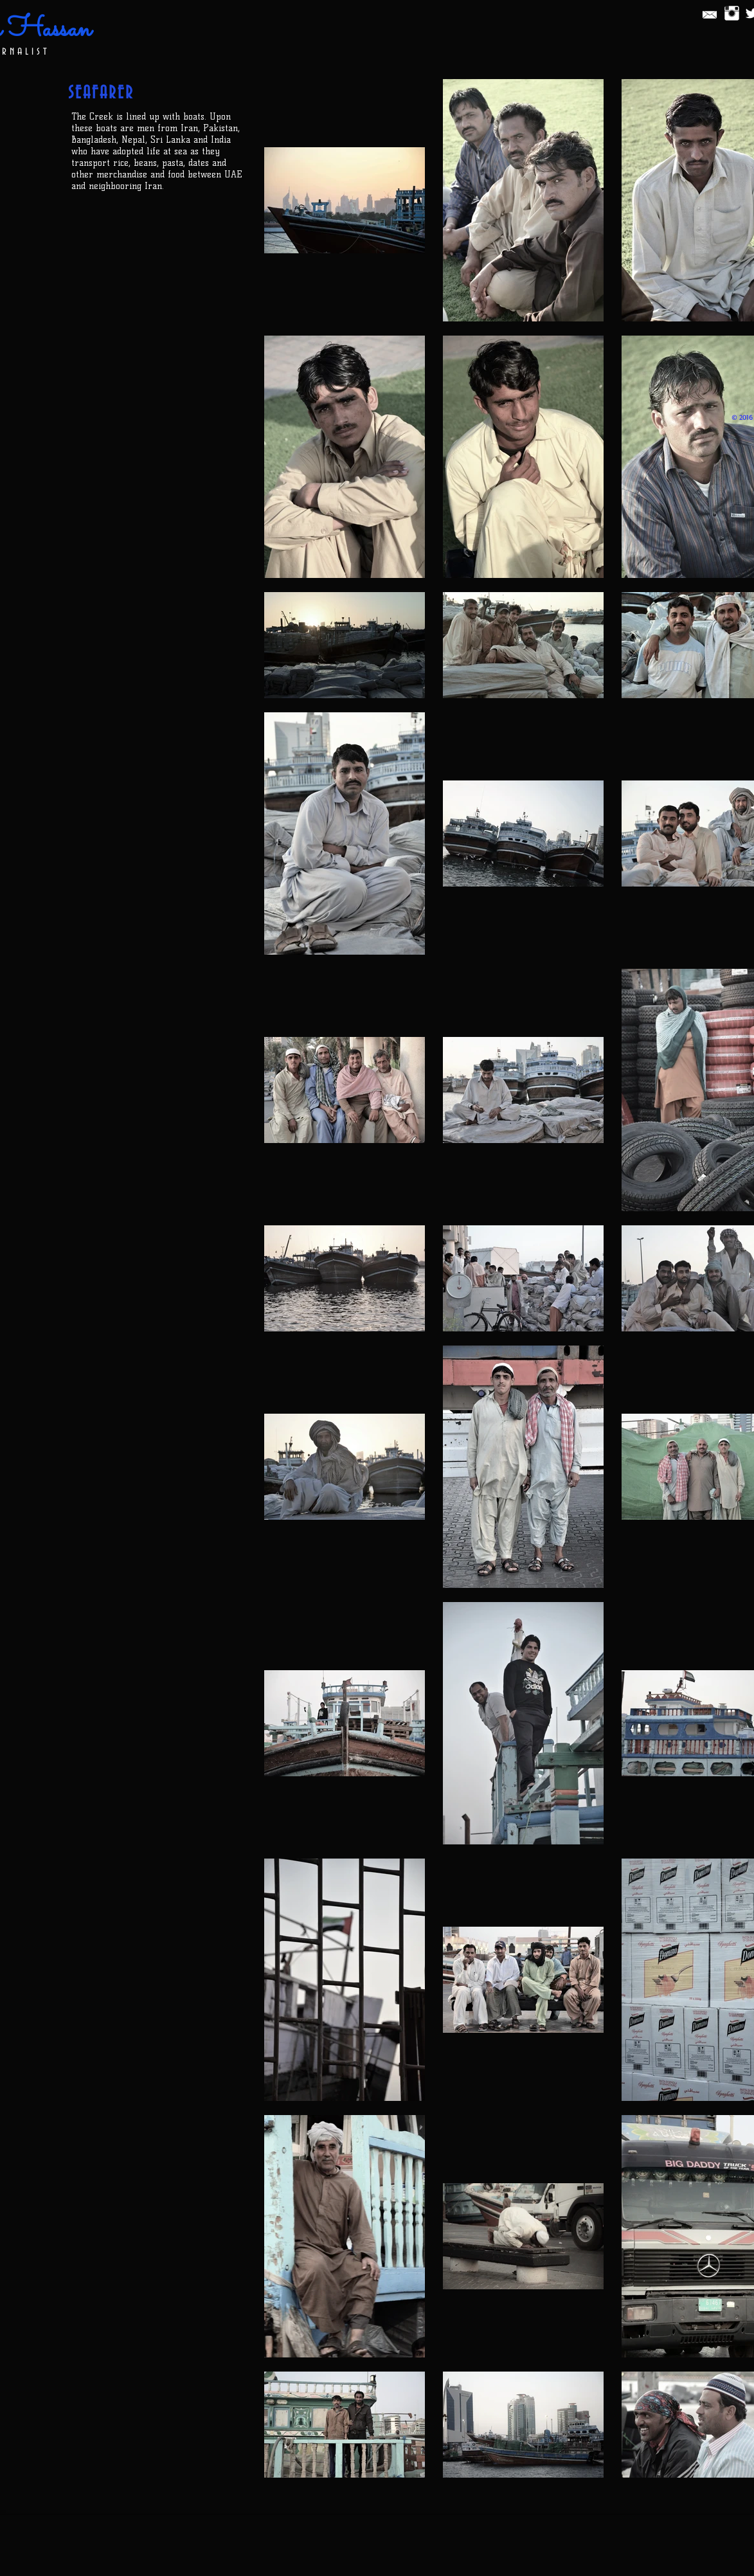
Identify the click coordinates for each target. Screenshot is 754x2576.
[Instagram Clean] (731, 13)
